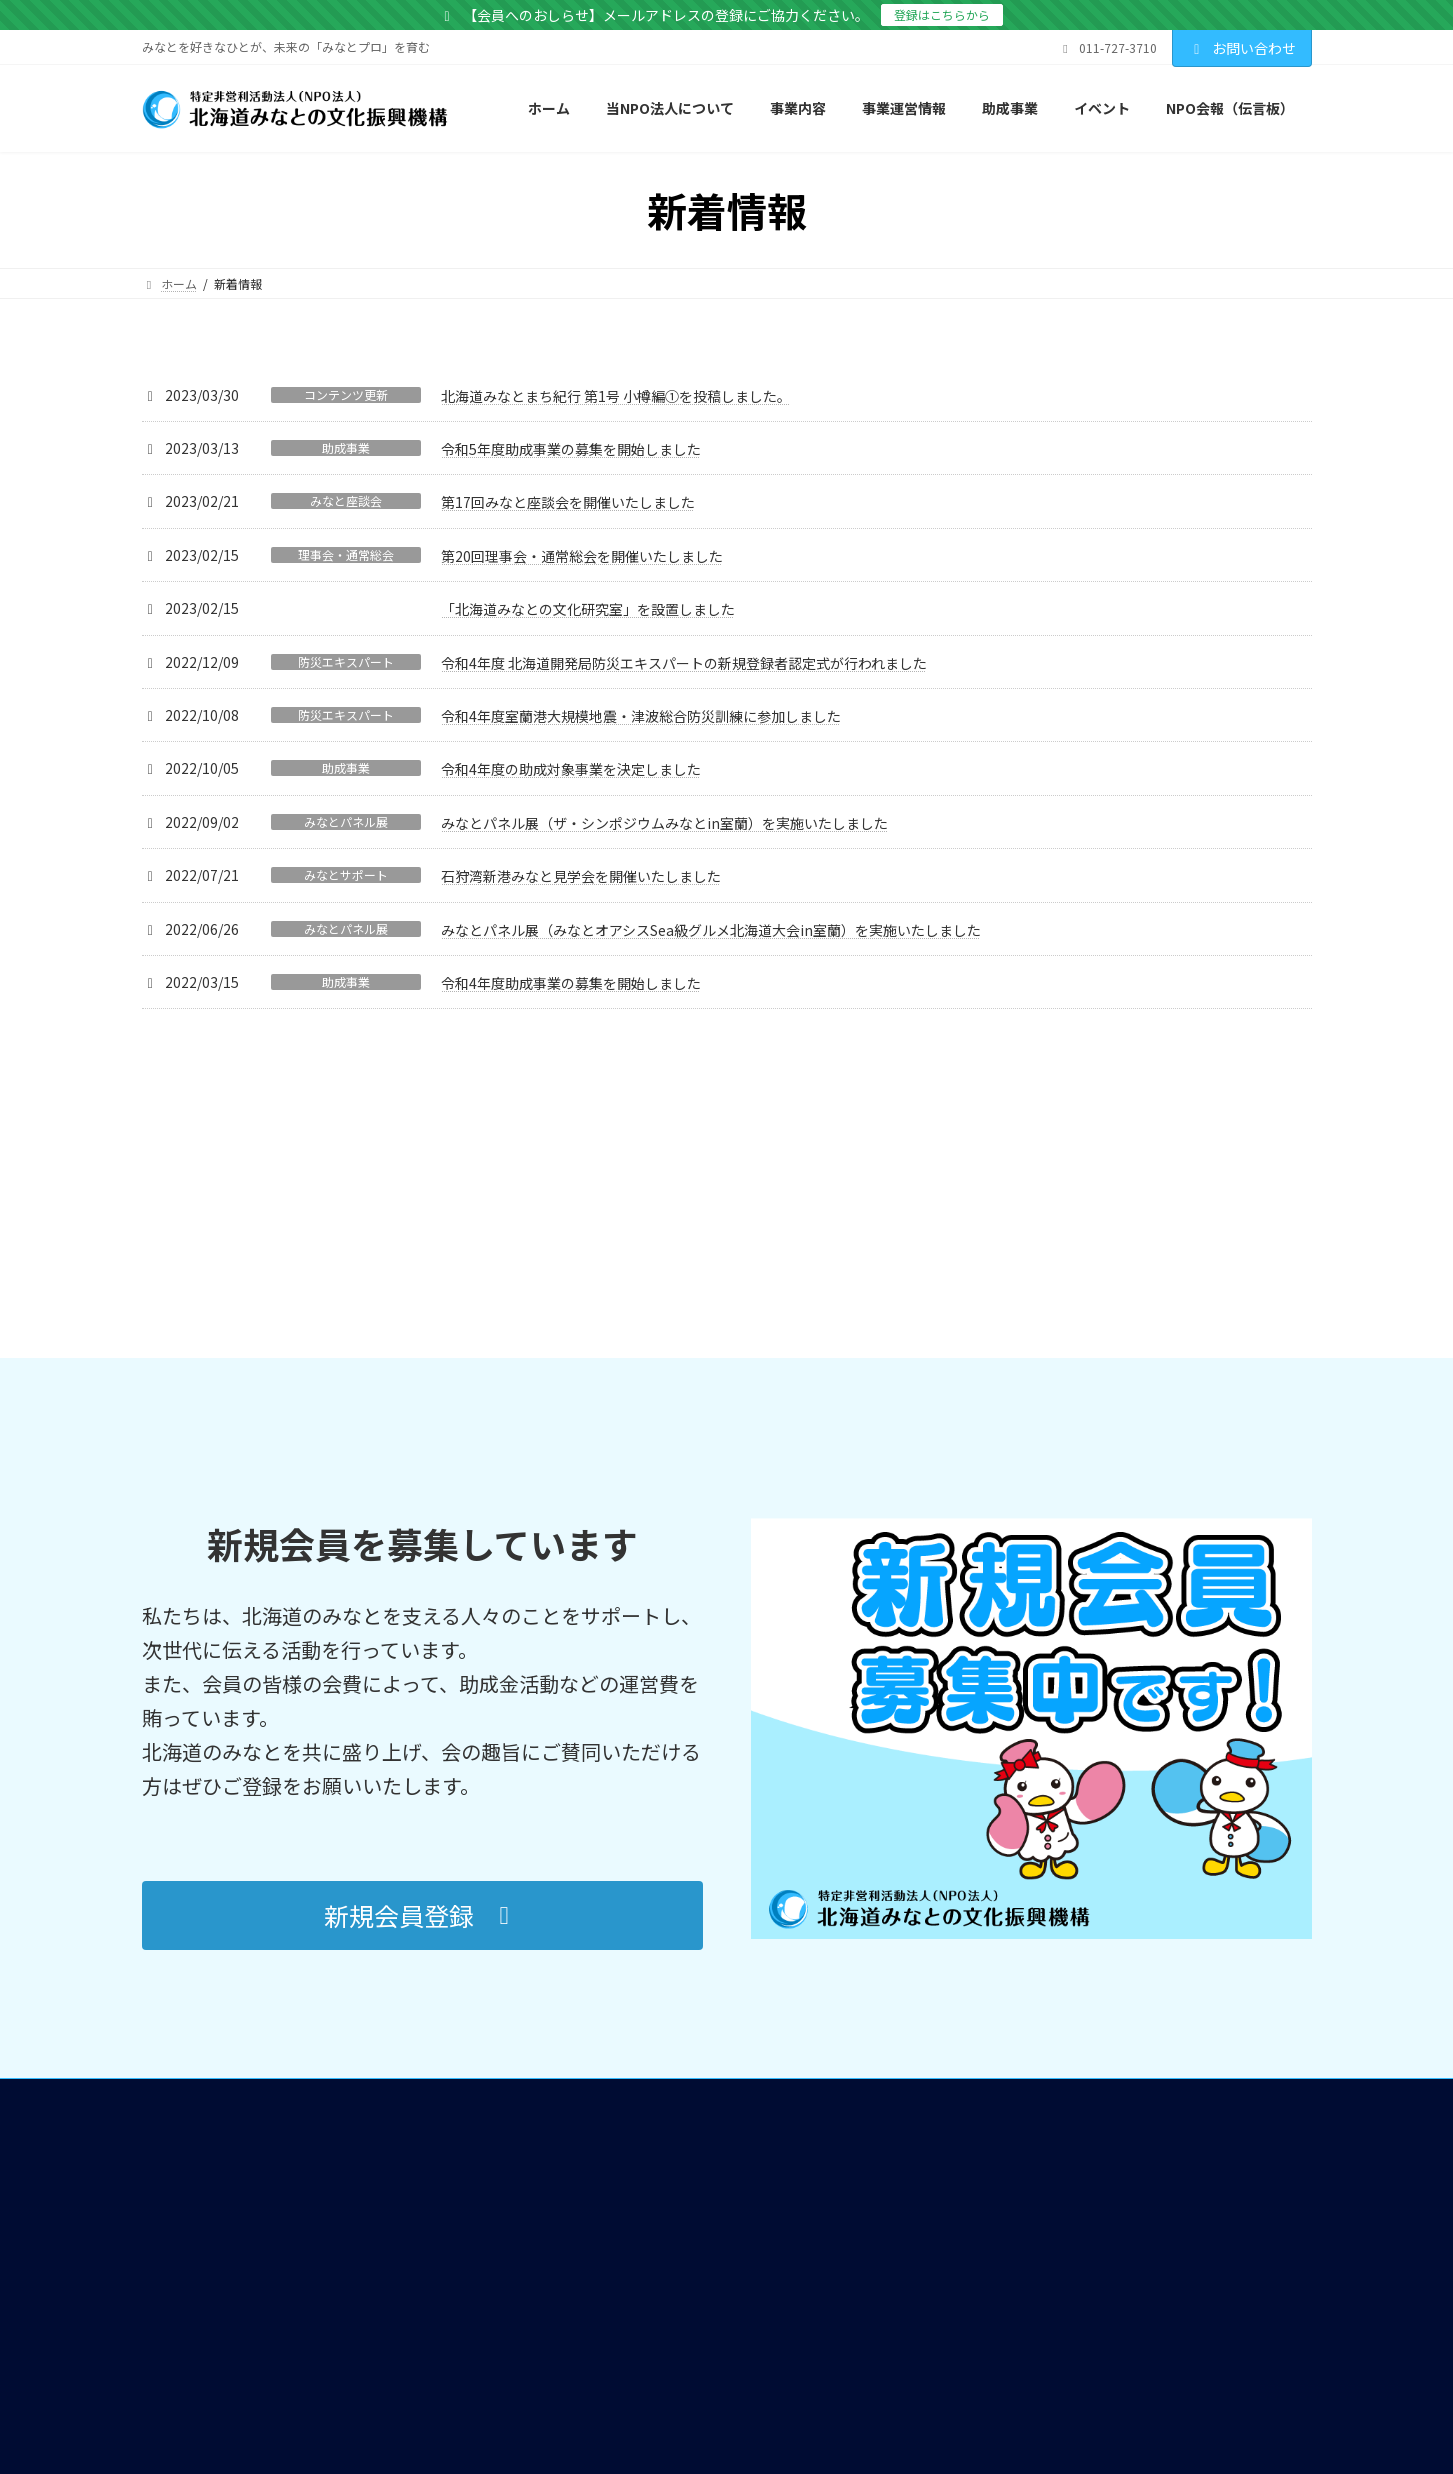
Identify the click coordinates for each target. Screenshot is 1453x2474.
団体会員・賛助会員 (632, 2297)
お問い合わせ (1242, 48)
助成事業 (346, 448)
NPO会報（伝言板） (1014, 1926)
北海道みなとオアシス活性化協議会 (692, 2096)
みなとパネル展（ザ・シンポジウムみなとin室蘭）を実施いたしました (664, 823)
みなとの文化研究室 (632, 2170)
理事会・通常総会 (346, 555)
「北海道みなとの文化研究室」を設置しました (588, 609)
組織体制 (602, 2270)
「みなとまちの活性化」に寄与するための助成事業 (734, 2123)
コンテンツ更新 (346, 395)
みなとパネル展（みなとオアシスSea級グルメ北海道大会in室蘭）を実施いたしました (711, 930)
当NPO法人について (614, 1899)
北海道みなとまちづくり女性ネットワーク (710, 2070)
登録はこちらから (942, 14)
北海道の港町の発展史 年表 (1051, 2006)
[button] (422, 1656)
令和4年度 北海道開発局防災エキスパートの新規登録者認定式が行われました (684, 663)
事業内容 (584, 1926)
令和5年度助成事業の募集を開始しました (571, 449)
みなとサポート (346, 875)
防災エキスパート (346, 662)
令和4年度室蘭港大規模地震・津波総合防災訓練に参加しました (641, 716)
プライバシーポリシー (1020, 2132)
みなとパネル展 (346, 822)
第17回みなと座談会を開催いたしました (568, 502)
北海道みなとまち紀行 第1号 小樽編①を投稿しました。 (616, 396)
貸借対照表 (608, 2323)
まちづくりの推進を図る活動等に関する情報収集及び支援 (734, 2043)
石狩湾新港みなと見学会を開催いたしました (581, 876)
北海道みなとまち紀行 (1038, 1979)
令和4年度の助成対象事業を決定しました (571, 769)
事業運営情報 (596, 2217)
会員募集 (984, 2053)
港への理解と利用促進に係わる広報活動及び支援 (710, 1952)
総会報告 (602, 2350)
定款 (590, 2243)
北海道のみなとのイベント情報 (1044, 1899)
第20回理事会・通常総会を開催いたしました (582, 556)
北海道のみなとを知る (1020, 1952)
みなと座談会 (346, 501)
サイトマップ (996, 2106)
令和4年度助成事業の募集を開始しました (571, 983)
